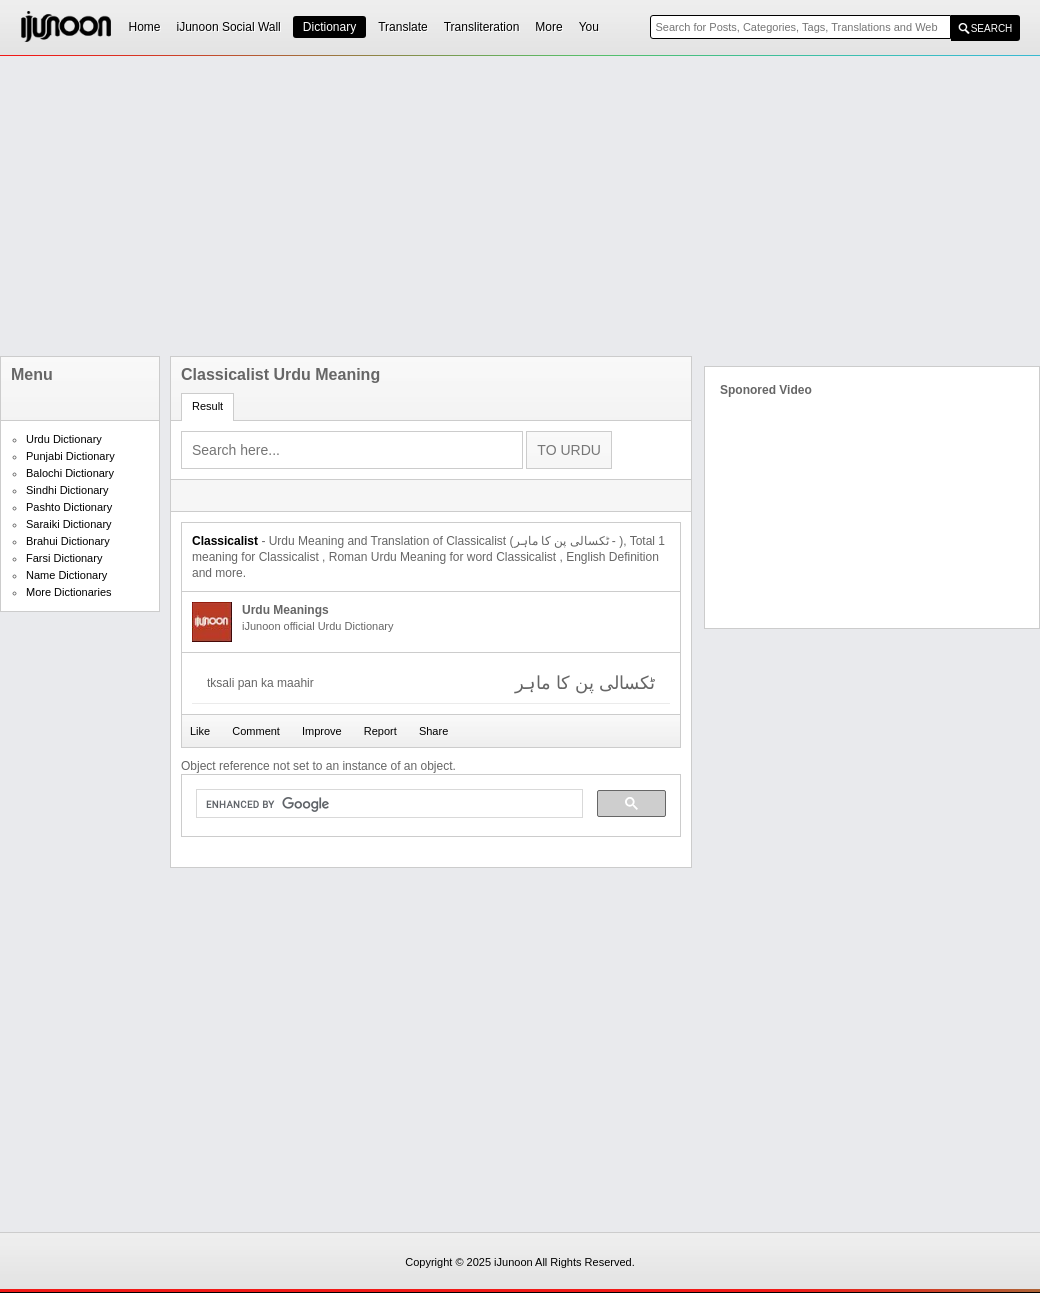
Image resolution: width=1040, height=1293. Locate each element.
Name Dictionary (66, 575)
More (548, 27)
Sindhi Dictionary (67, 490)
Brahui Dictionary (68, 541)
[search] (387, 804)
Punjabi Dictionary (70, 456)
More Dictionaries (69, 592)
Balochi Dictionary (70, 473)
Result (207, 406)
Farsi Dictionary (64, 558)
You (589, 27)
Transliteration (482, 27)
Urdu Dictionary (64, 439)
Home (145, 27)
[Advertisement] (511, 206)
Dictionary (329, 27)
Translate (403, 27)
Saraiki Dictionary (69, 524)
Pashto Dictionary (69, 507)
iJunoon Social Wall (229, 27)
